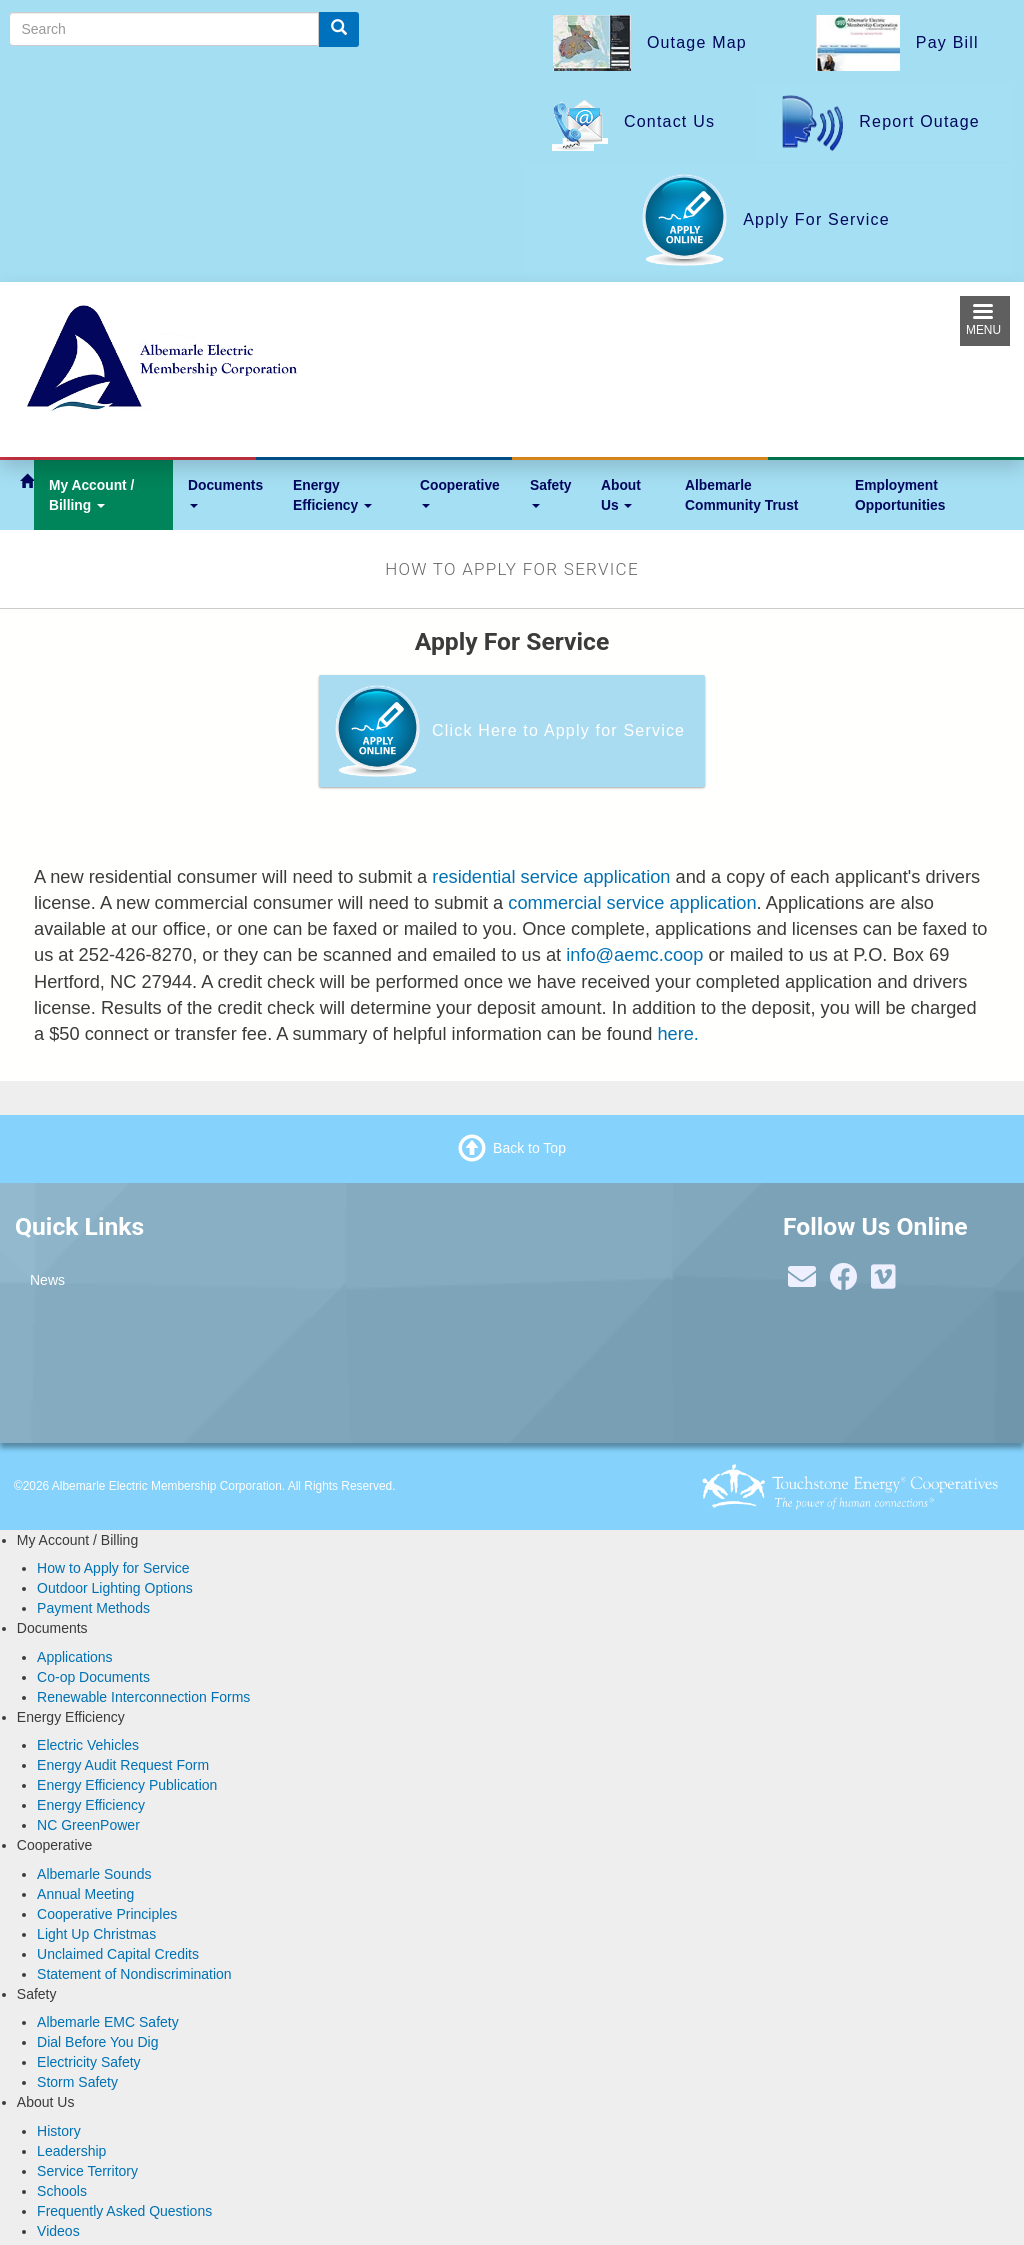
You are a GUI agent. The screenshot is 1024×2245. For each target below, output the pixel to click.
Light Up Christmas (96, 1934)
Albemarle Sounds (94, 1874)
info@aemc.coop (634, 954)
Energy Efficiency (332, 495)
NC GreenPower (88, 1825)
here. (678, 1033)
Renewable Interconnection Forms (143, 1697)
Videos (58, 2231)
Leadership (71, 2151)
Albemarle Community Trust (741, 495)
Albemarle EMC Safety (108, 2022)
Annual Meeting (85, 1894)
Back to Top (529, 1147)
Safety (550, 492)
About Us (621, 495)
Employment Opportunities (900, 495)
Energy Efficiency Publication (127, 1785)
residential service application (551, 876)
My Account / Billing (91, 495)
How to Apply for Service (113, 1568)
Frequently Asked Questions (124, 2211)
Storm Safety (77, 2082)
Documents (225, 492)
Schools (62, 2191)
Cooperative (460, 492)
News (47, 1280)
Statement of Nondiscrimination (134, 1974)
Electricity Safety (88, 2062)
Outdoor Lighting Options (115, 1588)
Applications (75, 1657)
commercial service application (632, 902)
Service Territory (87, 2171)
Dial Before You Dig (97, 2042)
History (59, 2131)
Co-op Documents (93, 1677)
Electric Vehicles (88, 1745)
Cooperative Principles (107, 1914)
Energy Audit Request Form (123, 1765)
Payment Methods (93, 1608)
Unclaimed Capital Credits (118, 1954)
